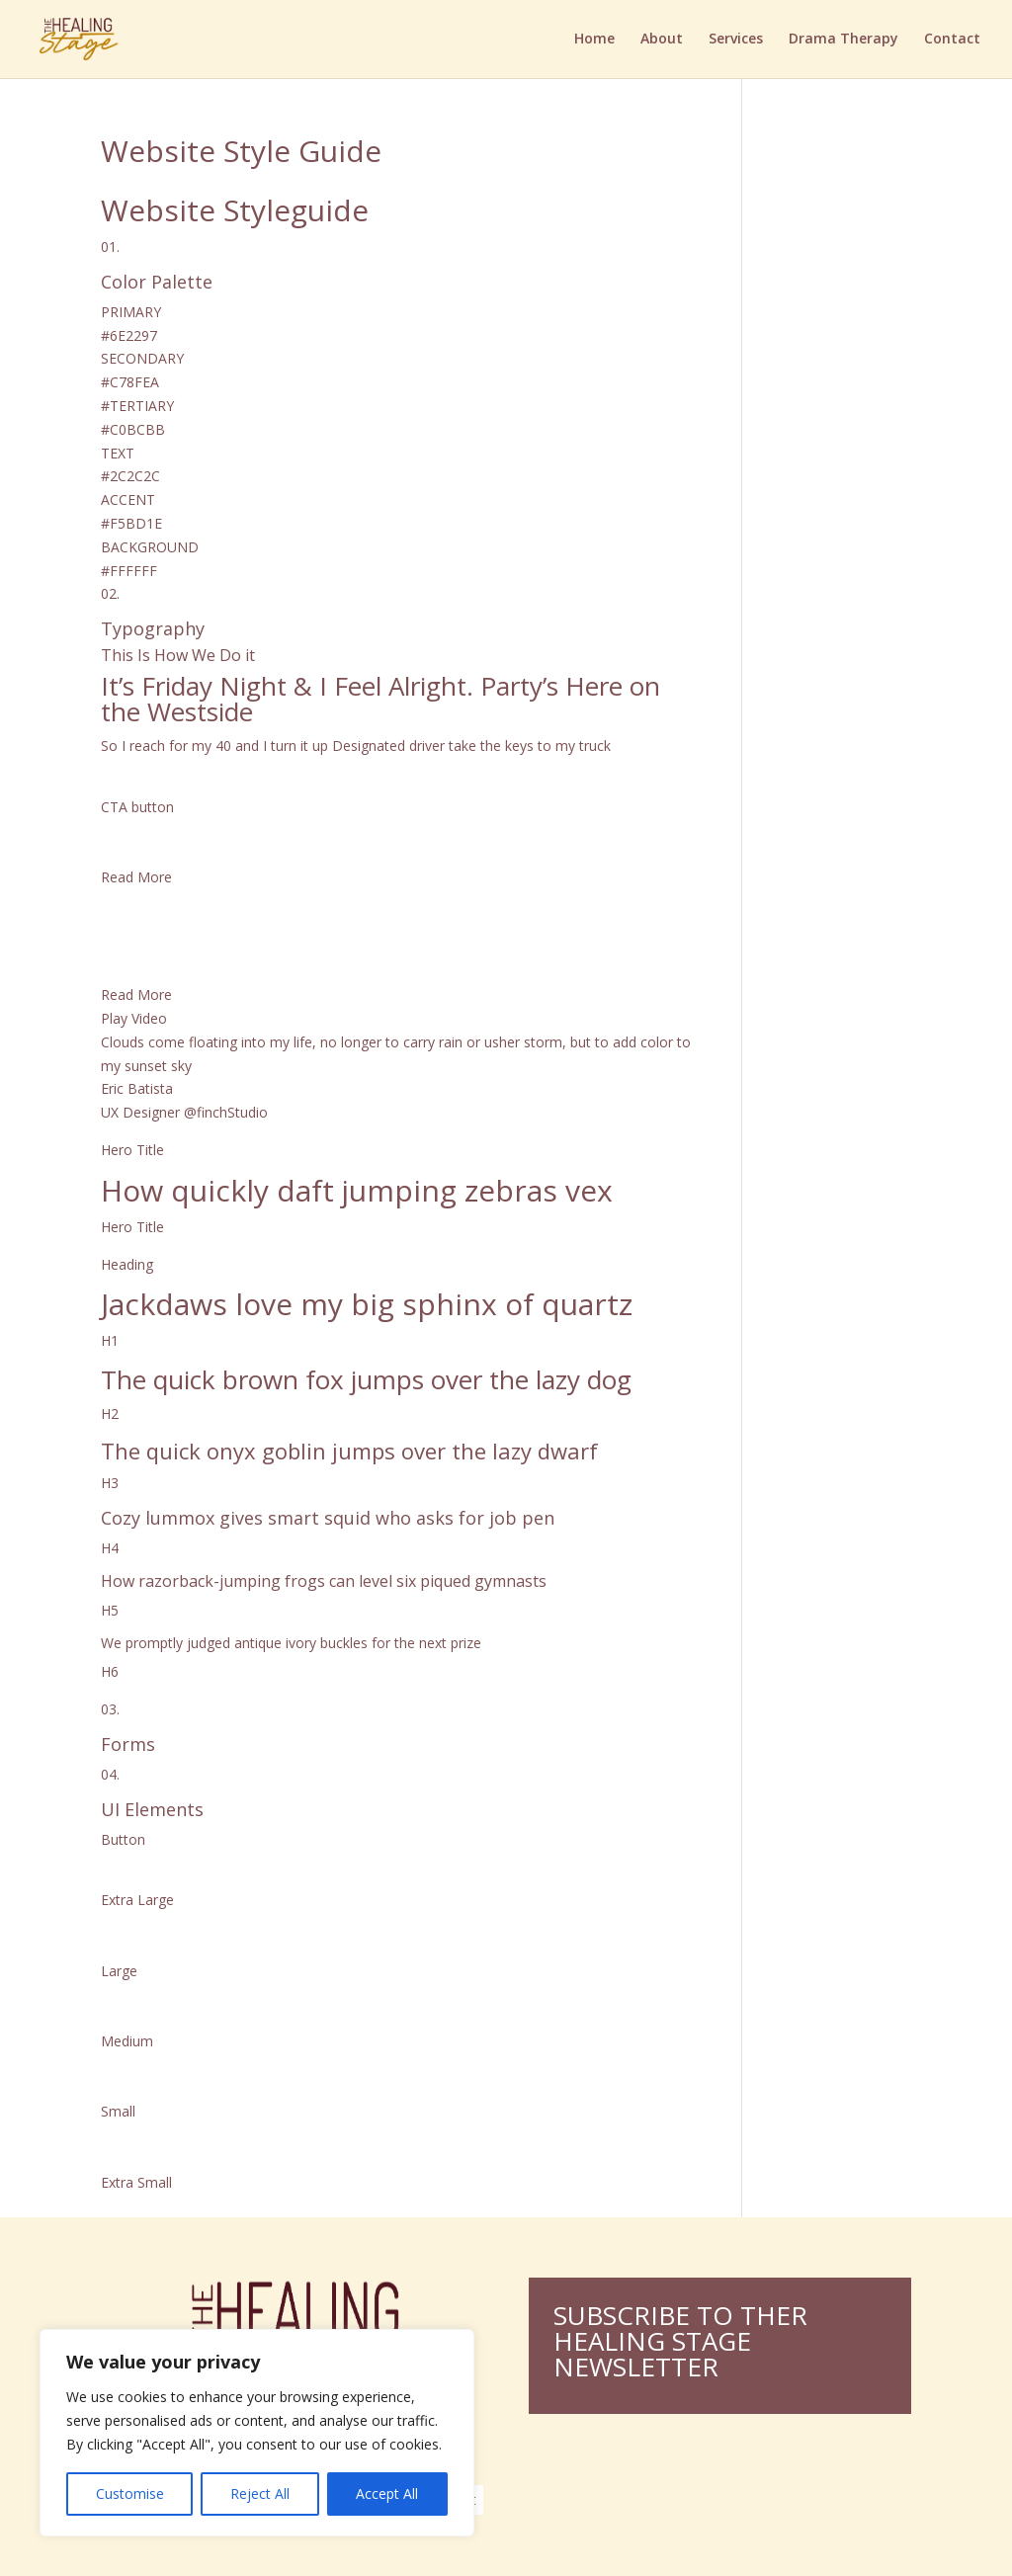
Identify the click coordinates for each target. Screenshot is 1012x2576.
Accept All (387, 2493)
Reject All (260, 2493)
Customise (130, 2493)
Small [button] (118, 2111)
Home (594, 40)
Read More (136, 994)
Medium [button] (127, 2041)
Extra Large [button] (137, 1899)
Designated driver (390, 745)
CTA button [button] (137, 806)
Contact (952, 40)
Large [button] (119, 1970)
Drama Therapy (843, 40)
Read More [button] (136, 877)
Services (736, 40)
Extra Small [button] (136, 2182)
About (661, 40)
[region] (257, 2432)
